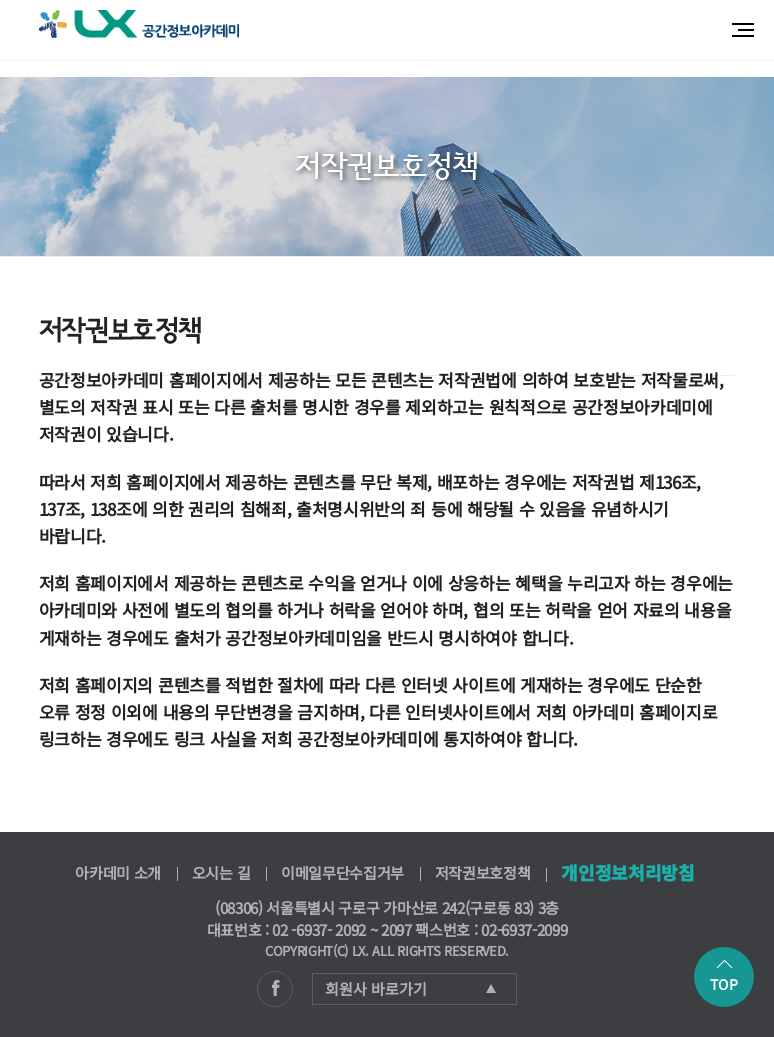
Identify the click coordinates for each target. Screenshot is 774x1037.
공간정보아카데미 (139, 24)
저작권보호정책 (483, 872)
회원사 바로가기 (410, 988)
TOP (724, 977)
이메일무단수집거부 (342, 872)
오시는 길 (221, 872)
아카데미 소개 (118, 872)
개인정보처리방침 (627, 872)
